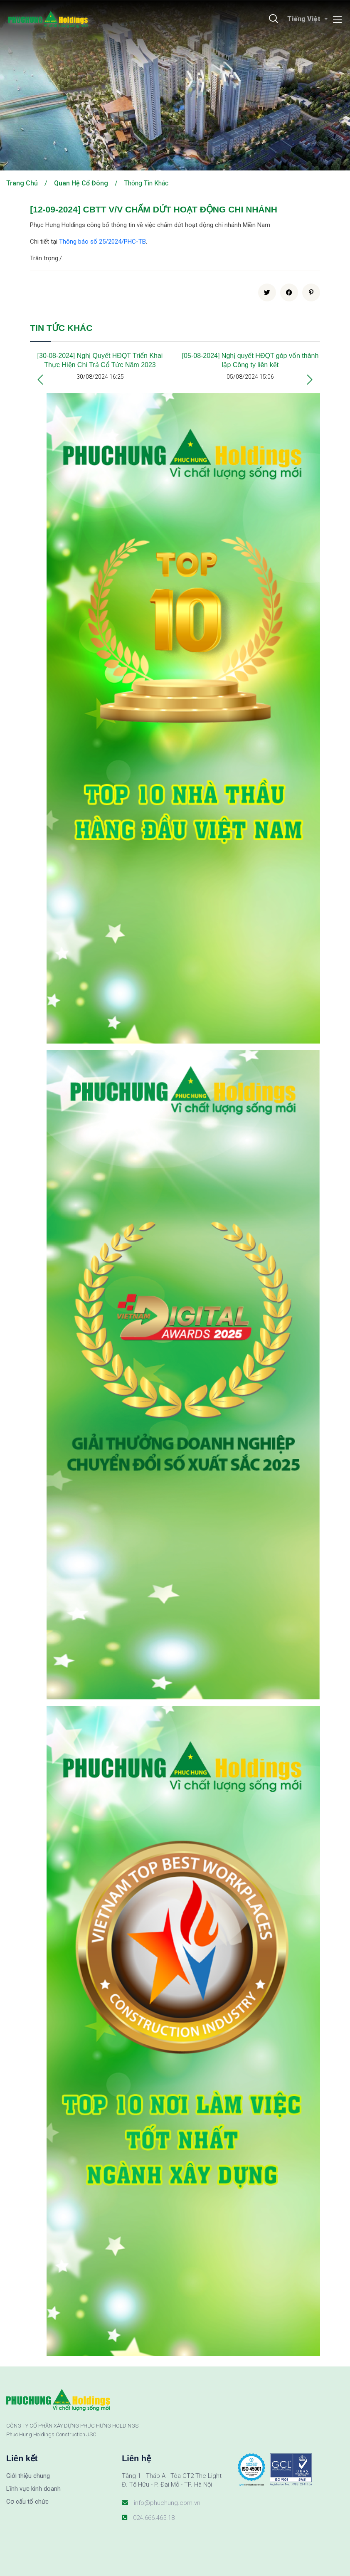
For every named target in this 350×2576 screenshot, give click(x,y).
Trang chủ (22, 183)
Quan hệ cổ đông (81, 183)
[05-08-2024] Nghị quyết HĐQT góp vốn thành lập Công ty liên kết (250, 360)
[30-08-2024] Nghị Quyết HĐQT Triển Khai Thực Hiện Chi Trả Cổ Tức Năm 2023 (100, 360)
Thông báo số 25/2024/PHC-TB (102, 241)
